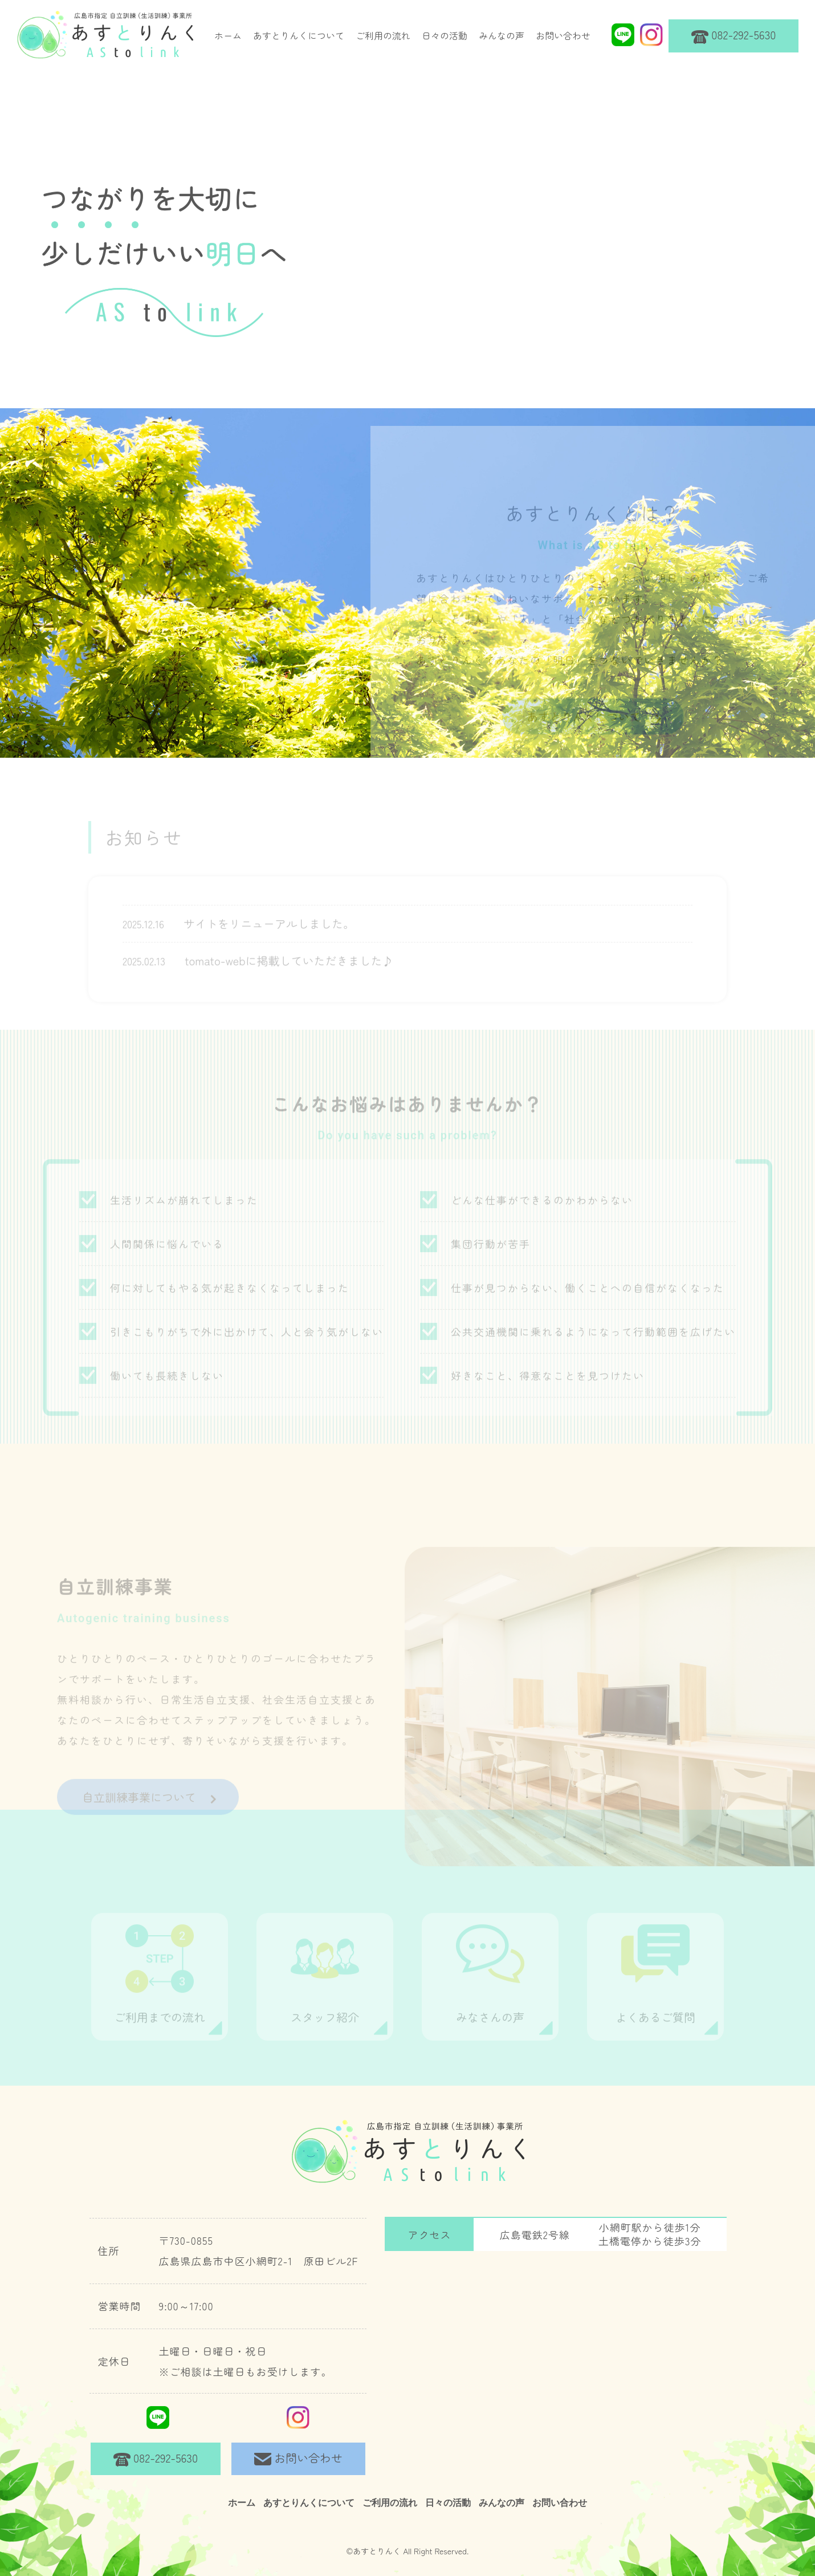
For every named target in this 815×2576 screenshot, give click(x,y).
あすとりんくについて (298, 35)
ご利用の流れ (383, 35)
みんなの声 (501, 35)
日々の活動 (444, 35)
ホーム (228, 35)
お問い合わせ (563, 35)
